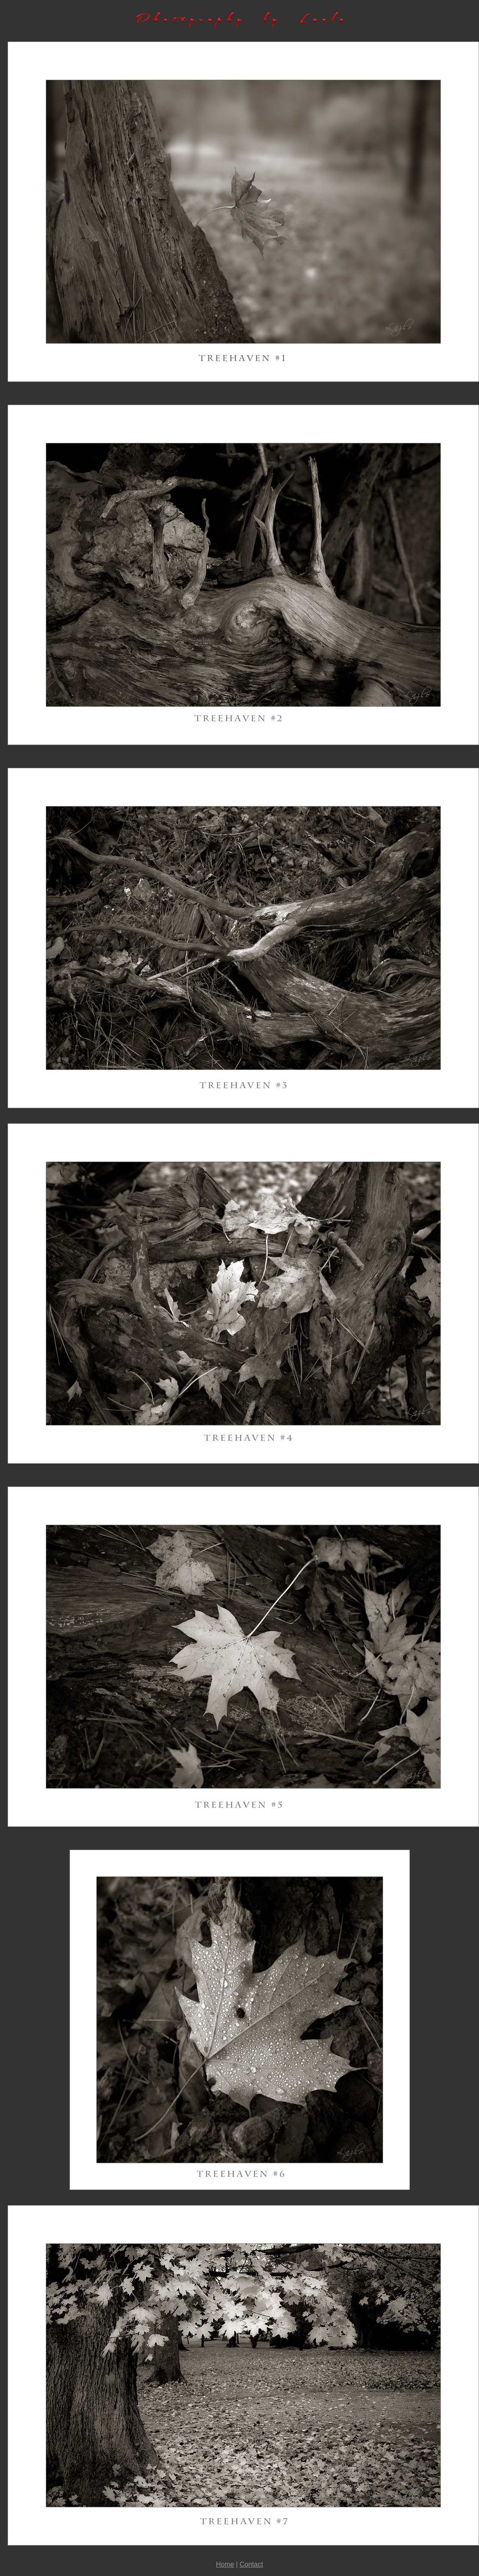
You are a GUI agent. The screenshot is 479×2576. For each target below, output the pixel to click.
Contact (251, 2564)
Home (225, 2564)
